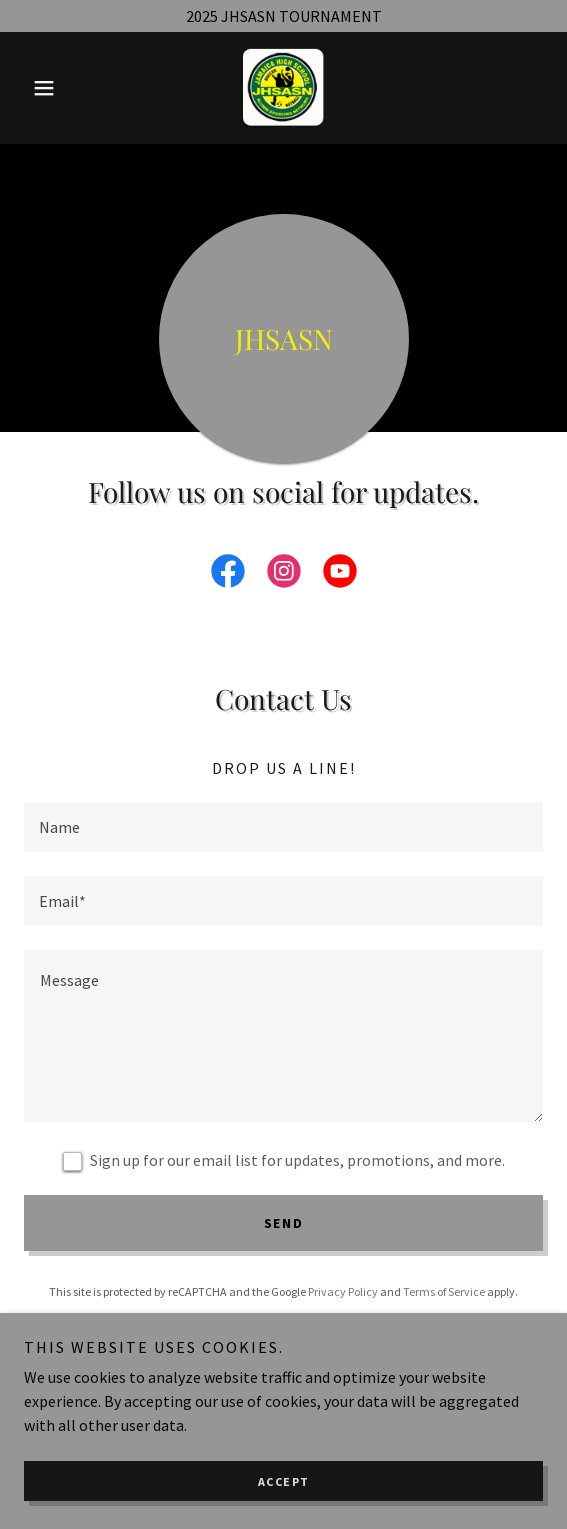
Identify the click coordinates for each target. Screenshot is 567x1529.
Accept (284, 1481)
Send (284, 1223)
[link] (283, 88)
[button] (63, 88)
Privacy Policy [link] (343, 1291)
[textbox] (283, 827)
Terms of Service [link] (444, 1291)
